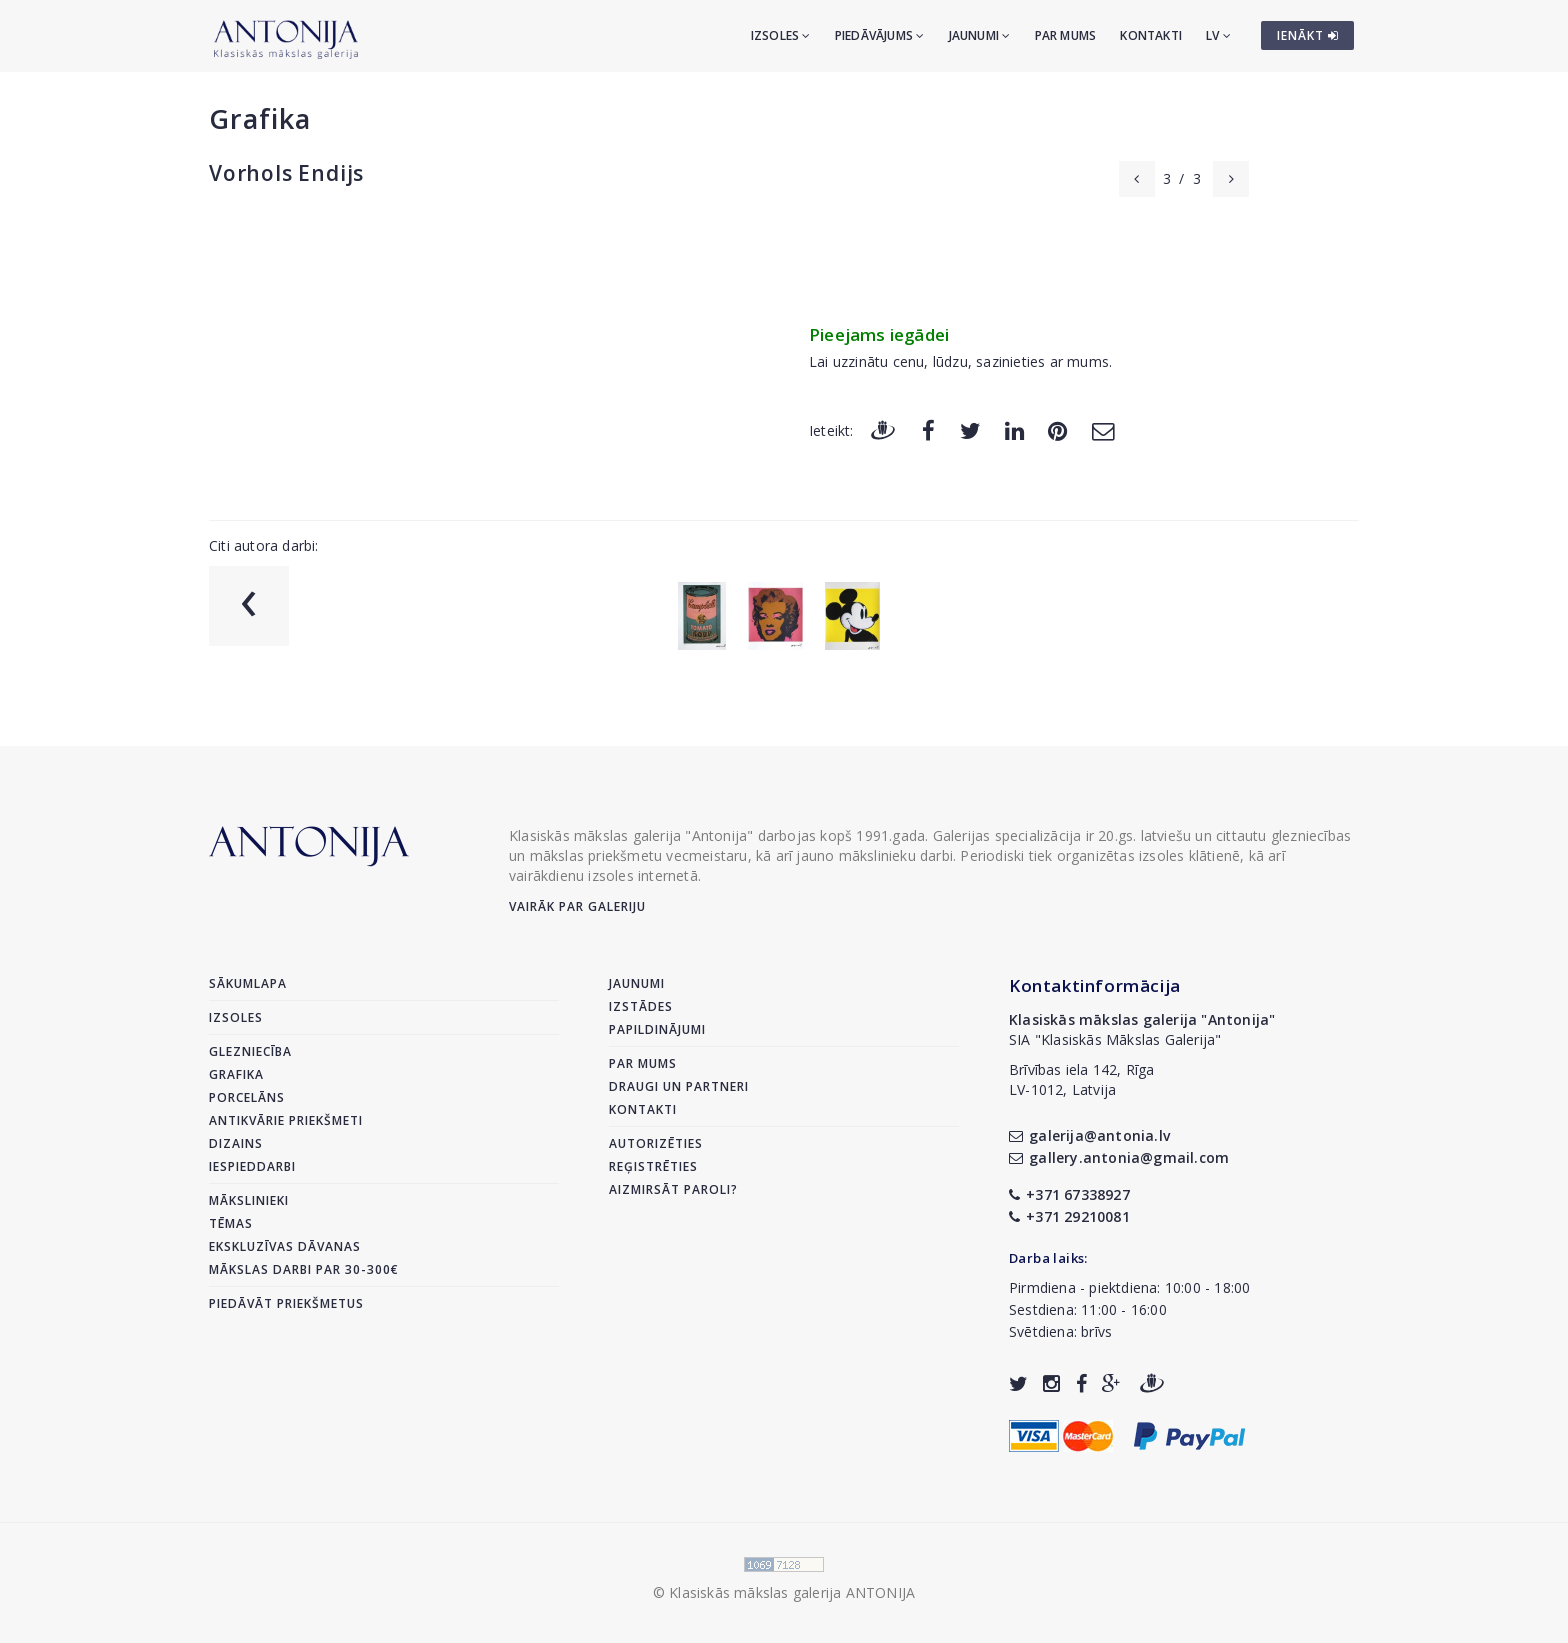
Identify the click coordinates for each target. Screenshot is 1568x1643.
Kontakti (1151, 35)
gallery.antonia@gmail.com (1119, 1157)
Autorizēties (656, 1143)
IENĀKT (1308, 35)
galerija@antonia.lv (1089, 1135)
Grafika (260, 118)
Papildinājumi (657, 1029)
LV (1218, 35)
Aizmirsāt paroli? (673, 1189)
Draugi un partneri (679, 1086)
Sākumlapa (248, 983)
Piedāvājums (880, 35)
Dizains (236, 1143)
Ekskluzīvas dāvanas (285, 1246)
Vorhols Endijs (286, 173)
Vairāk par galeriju (577, 906)
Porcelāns (247, 1097)
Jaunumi (980, 35)
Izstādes (641, 1006)
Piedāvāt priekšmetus (286, 1303)
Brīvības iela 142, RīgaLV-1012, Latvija (1082, 1079)
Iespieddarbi (252, 1166)
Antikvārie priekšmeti (286, 1120)
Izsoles (781, 35)
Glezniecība (250, 1051)
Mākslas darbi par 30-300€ (304, 1269)
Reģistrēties (653, 1166)
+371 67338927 (1069, 1194)
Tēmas (231, 1223)
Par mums (1066, 35)
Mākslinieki (249, 1200)
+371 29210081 (1069, 1216)
